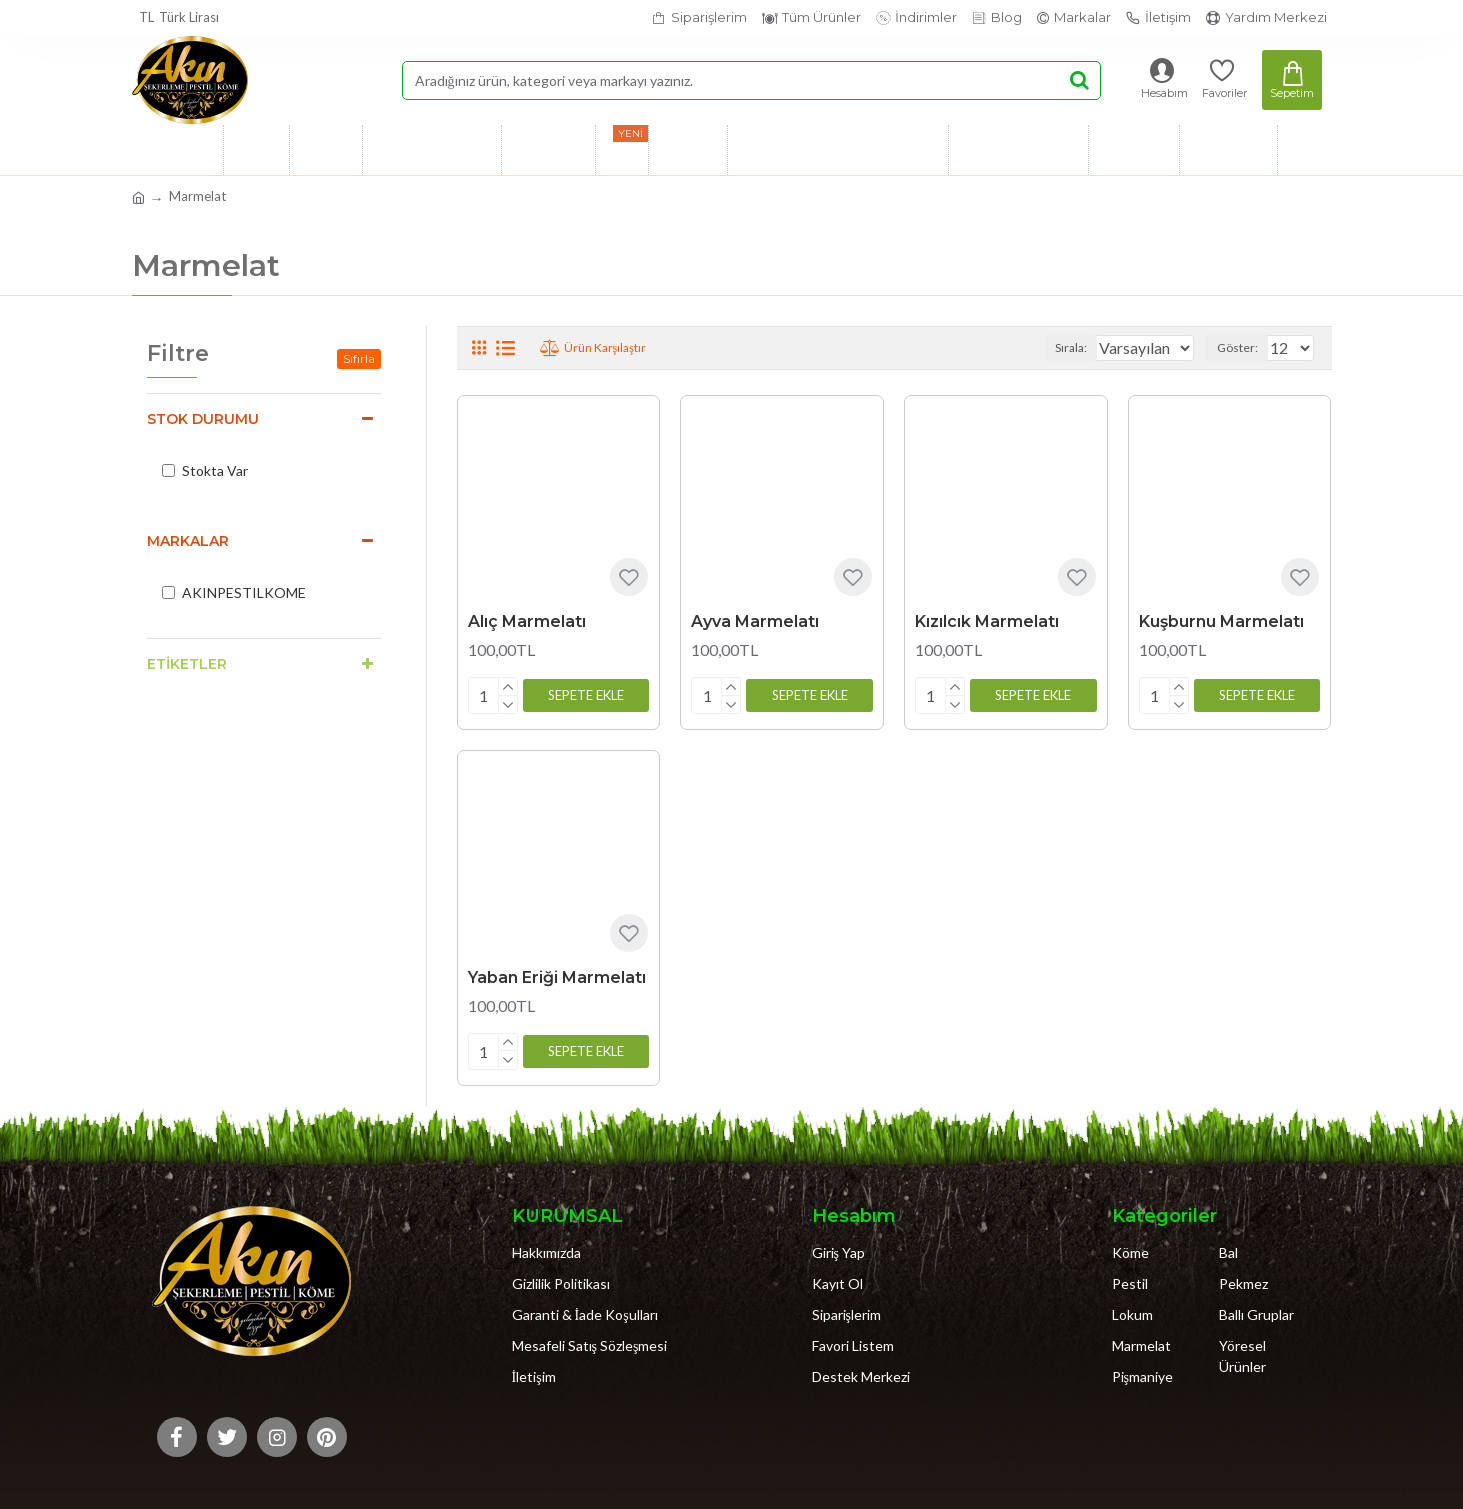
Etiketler (187, 664)
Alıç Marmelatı (527, 621)
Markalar (188, 541)
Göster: (1243, 347)
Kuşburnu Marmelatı (1221, 621)
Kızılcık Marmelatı (987, 621)
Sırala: (1052, 347)
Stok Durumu (203, 419)
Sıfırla (359, 358)
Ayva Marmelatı (755, 621)
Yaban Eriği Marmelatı (557, 973)
